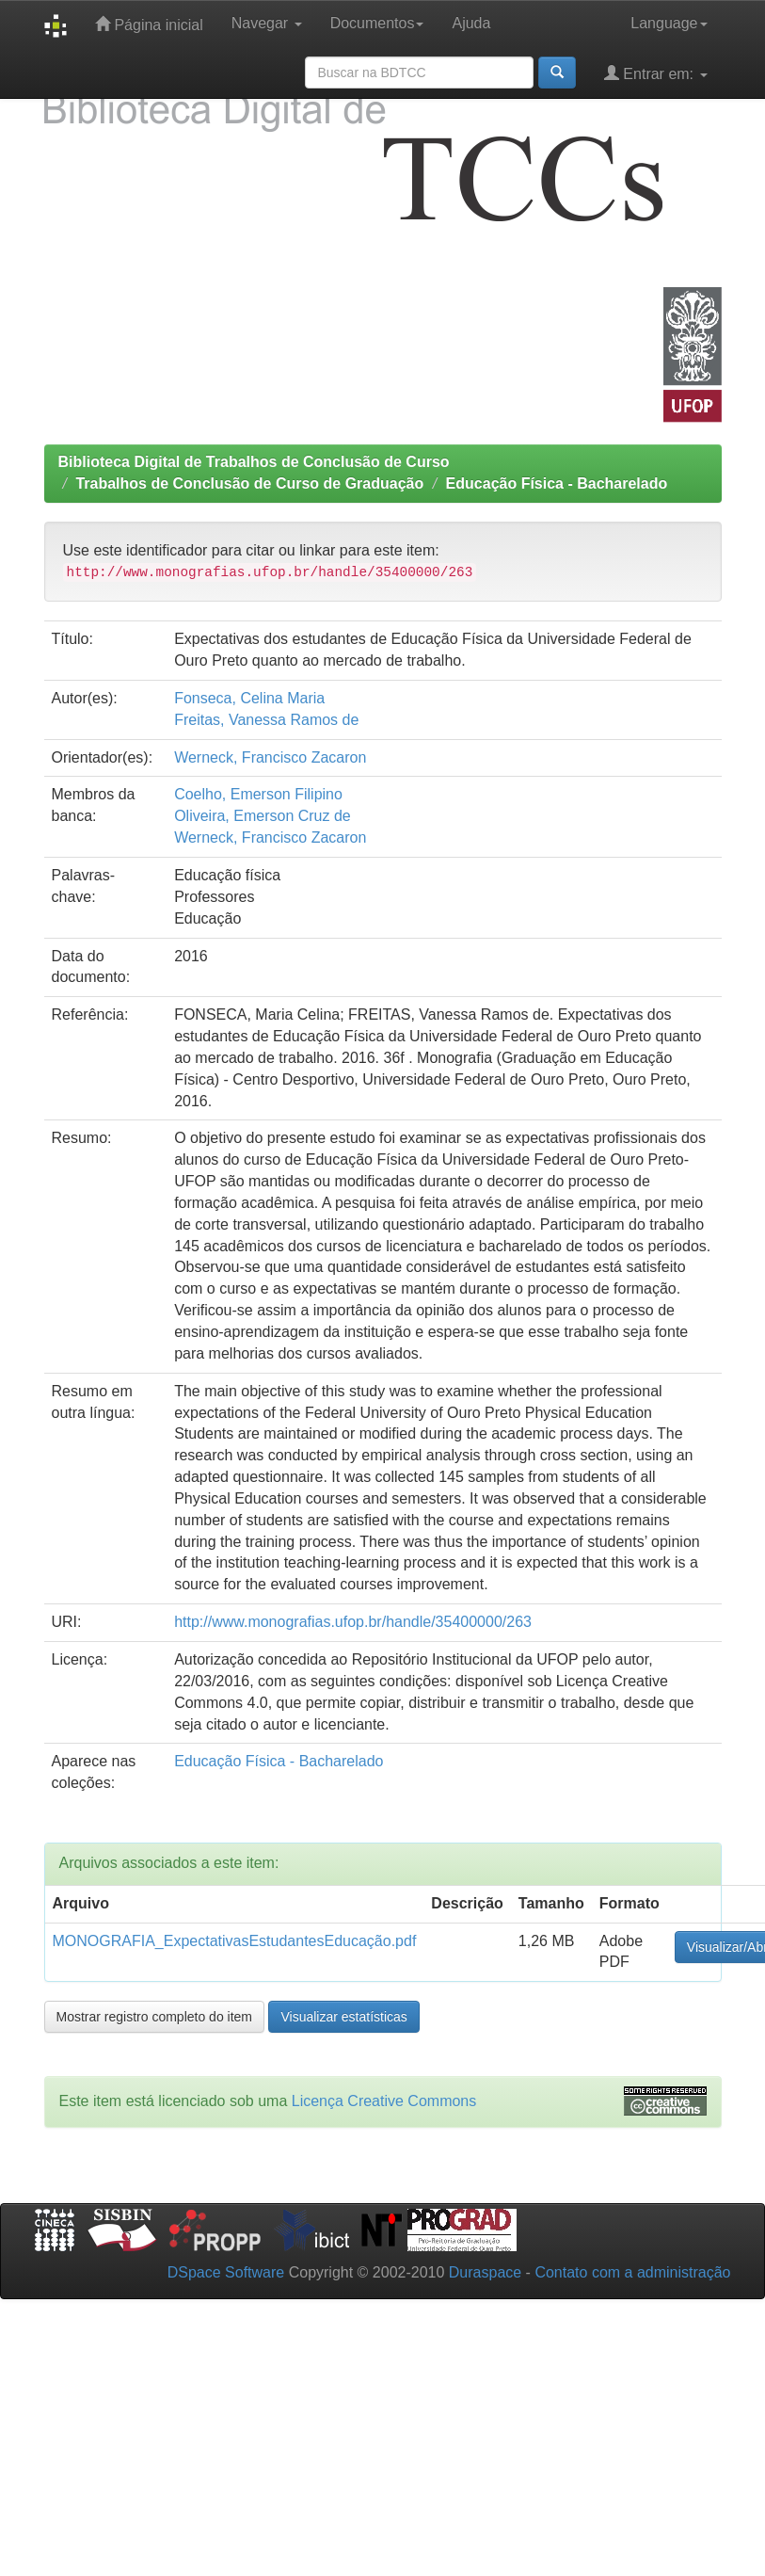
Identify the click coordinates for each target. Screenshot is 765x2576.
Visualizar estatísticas (343, 2016)
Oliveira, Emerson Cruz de (262, 816)
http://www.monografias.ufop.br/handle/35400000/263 (353, 1622)
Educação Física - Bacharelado (557, 483)
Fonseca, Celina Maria (249, 698)
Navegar (266, 23)
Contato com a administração (632, 2272)
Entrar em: (656, 73)
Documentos (377, 23)
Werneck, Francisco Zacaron (270, 757)
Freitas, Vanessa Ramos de (266, 720)
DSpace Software (226, 2272)
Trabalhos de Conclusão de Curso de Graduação (249, 483)
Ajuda (471, 23)
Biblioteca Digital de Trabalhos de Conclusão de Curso (254, 462)
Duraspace (485, 2272)
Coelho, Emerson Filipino (258, 794)
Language (668, 23)
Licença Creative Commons (384, 2101)
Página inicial (149, 24)
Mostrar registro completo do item (154, 2016)
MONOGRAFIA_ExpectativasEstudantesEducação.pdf (235, 1941)
